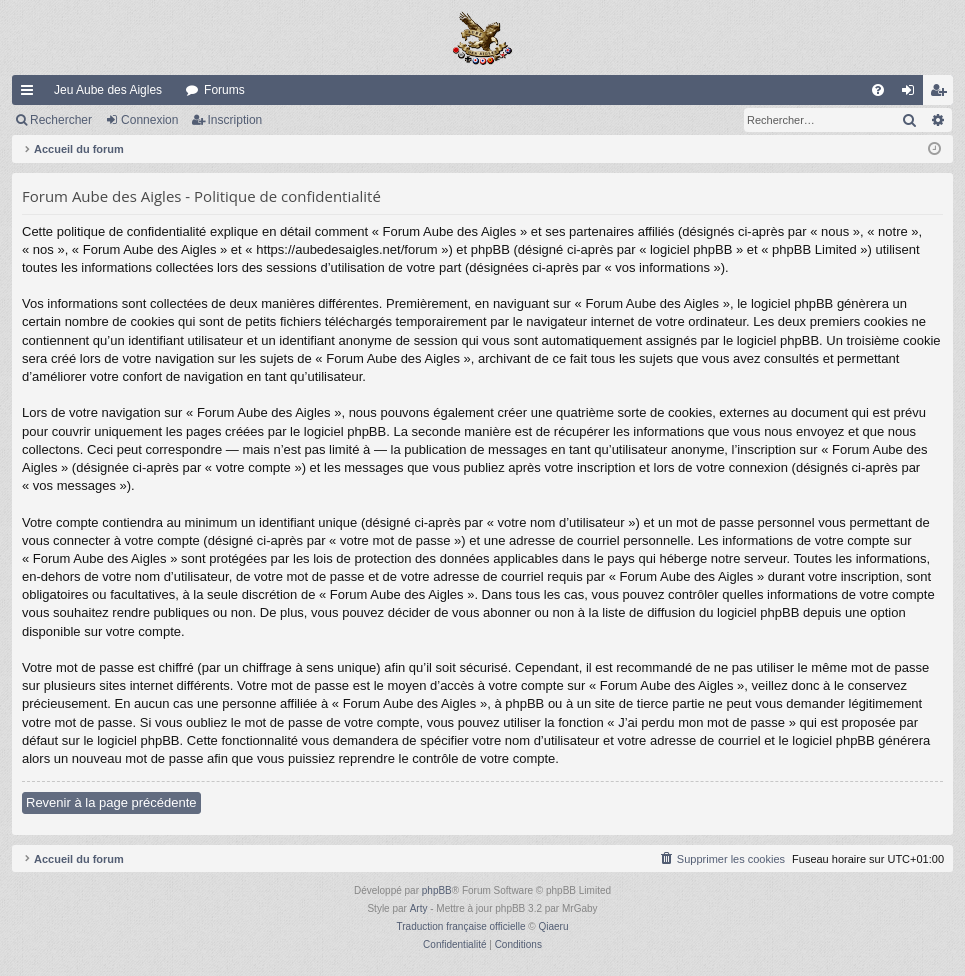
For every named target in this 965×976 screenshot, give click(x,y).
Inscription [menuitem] (942, 94)
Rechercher (61, 120)
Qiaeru (553, 926)
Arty (419, 908)
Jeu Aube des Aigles (108, 90)
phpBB (437, 890)
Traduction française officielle (461, 926)
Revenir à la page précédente (111, 802)
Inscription (235, 120)
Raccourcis (31, 94)
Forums (224, 90)
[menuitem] (878, 90)
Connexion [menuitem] (912, 94)
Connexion (149, 120)
